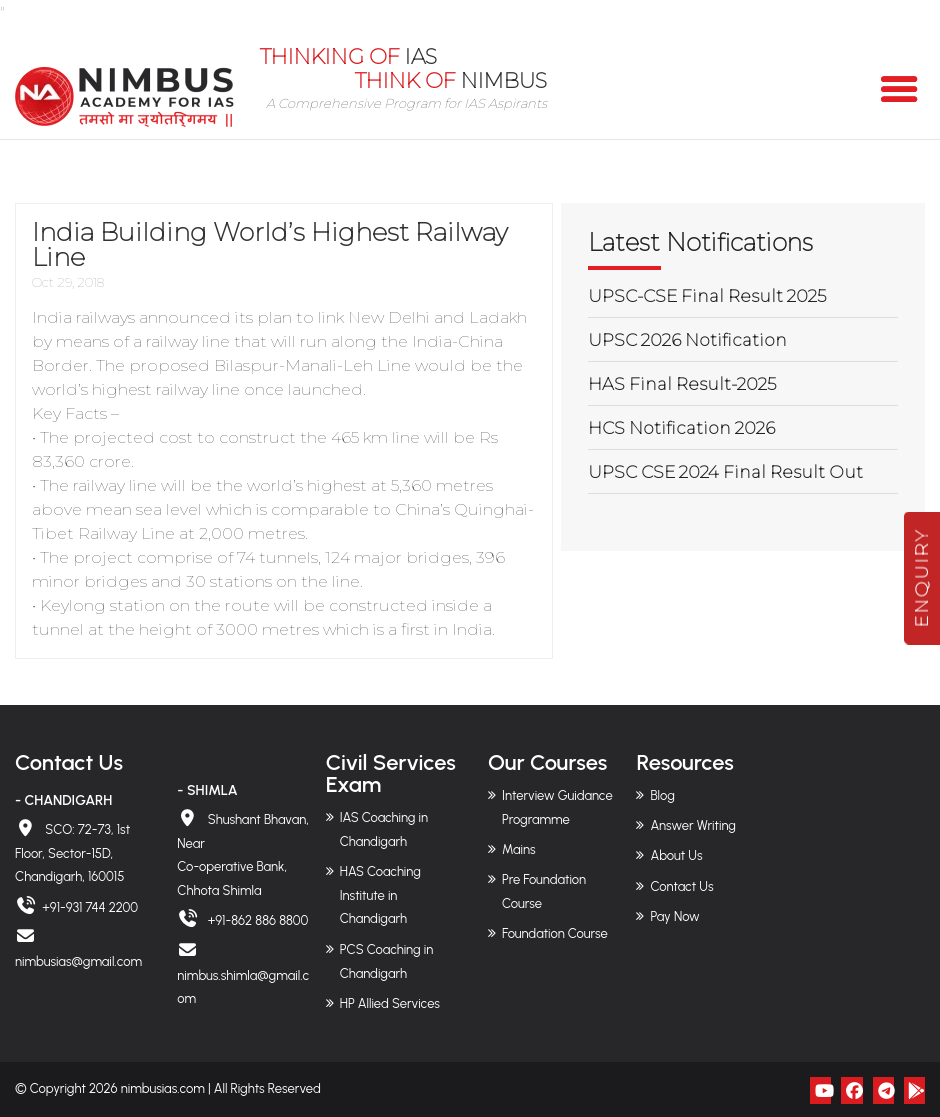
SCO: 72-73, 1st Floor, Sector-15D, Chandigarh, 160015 (72, 853)
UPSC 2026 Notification (687, 340)
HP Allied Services (390, 1003)
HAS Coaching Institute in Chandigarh (380, 895)
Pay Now (674, 916)
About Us (676, 855)
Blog (662, 795)
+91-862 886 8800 (257, 920)
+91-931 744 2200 (90, 907)
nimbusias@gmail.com (78, 961)
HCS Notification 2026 (681, 428)
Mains (519, 849)
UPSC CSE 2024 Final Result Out (725, 472)
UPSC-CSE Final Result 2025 (707, 296)
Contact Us (681, 886)
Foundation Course (555, 933)
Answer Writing (692, 825)
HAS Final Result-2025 (682, 384)
